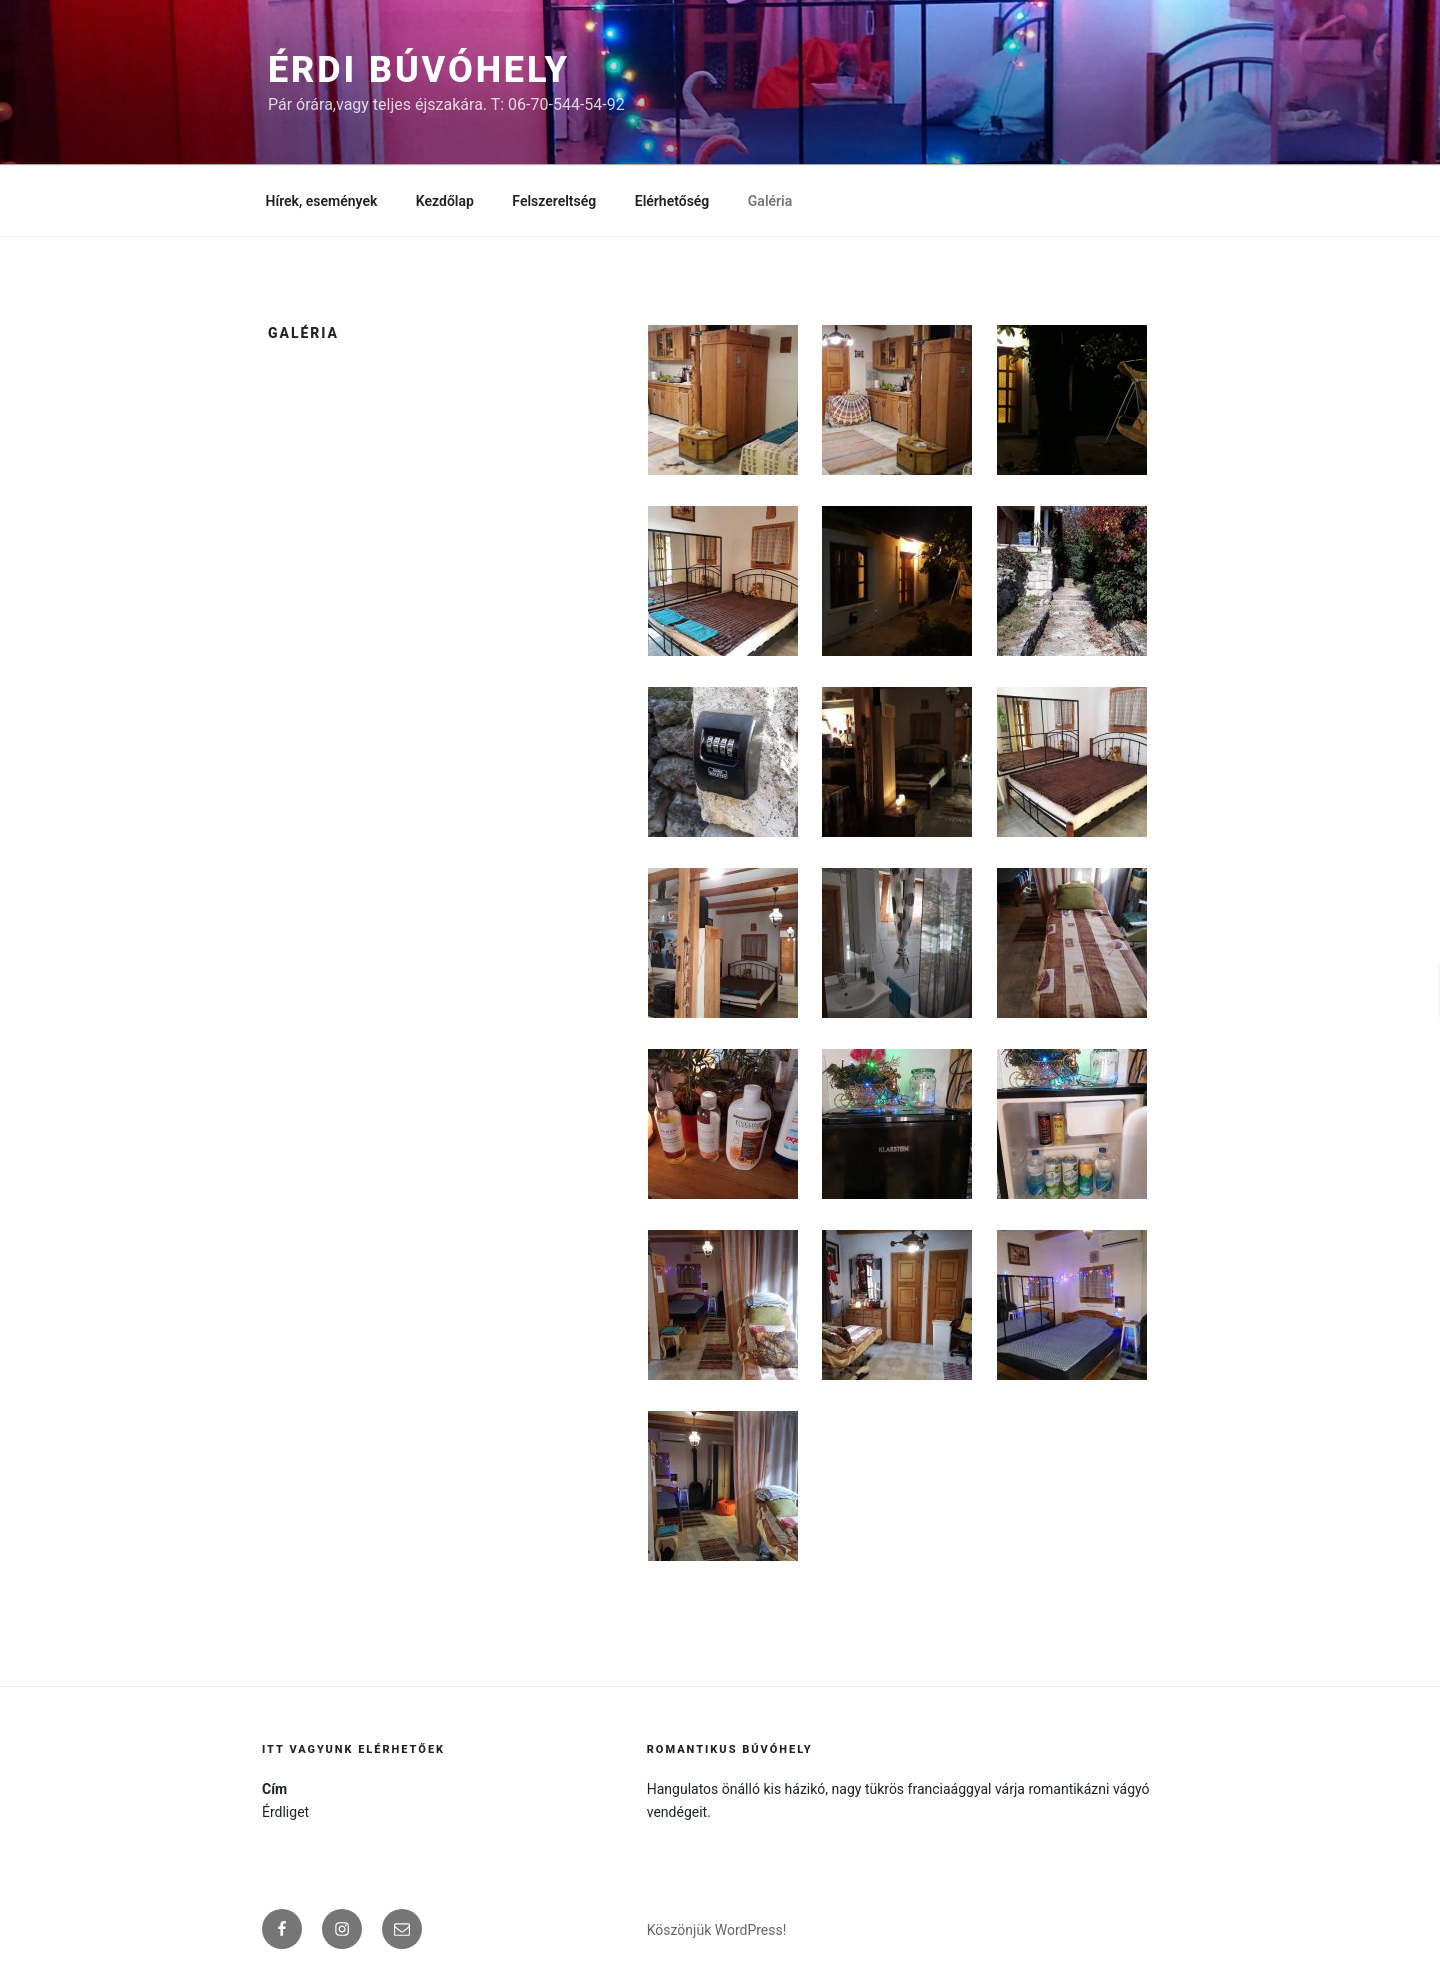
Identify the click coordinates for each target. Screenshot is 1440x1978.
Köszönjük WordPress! (717, 1930)
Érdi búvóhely (419, 70)
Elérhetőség (672, 201)
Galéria (770, 201)
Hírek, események (322, 201)
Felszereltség (554, 201)
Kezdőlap (445, 201)
